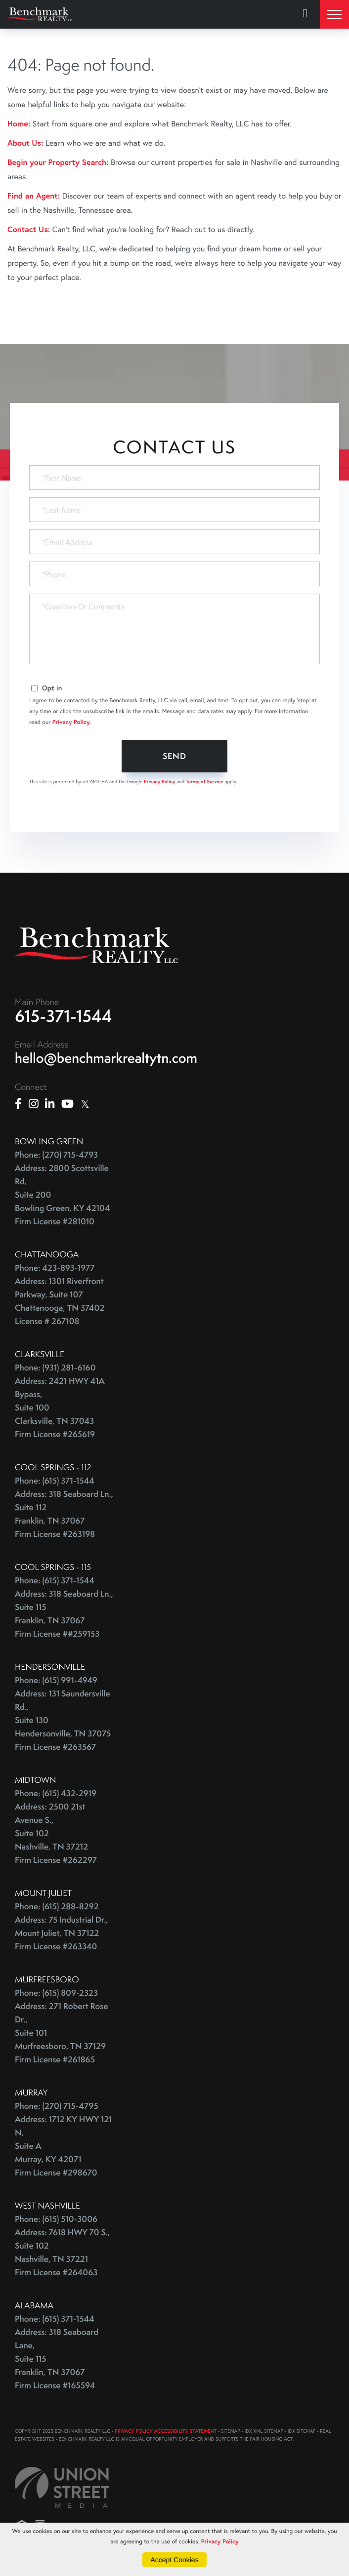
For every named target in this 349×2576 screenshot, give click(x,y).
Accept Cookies (174, 2560)
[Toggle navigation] (334, 14)
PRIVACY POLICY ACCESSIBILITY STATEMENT (166, 2431)
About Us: (25, 143)
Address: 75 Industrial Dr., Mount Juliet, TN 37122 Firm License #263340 (61, 1933)
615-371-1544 (63, 1016)
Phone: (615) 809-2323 (56, 1993)
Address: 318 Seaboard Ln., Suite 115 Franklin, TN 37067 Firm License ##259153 (64, 1614)
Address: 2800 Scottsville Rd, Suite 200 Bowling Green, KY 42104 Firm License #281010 (62, 1195)
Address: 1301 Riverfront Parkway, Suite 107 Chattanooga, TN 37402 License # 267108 (59, 1301)
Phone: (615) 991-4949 (56, 1680)
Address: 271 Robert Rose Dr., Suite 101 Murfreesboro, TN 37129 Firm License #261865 (61, 2033)
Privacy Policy (71, 722)
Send (175, 756)
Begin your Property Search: (58, 162)
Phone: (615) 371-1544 (54, 1481)
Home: (18, 124)
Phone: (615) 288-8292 (56, 1906)
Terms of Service (204, 781)
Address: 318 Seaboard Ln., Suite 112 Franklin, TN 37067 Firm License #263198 (64, 1514)
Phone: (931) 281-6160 (55, 1367)
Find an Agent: (33, 196)
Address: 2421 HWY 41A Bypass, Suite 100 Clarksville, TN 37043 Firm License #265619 (60, 1407)
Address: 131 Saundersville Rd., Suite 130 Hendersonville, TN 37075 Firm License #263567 (63, 1720)
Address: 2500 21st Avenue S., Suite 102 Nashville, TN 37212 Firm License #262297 (56, 1833)
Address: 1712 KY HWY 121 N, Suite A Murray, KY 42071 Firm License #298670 (63, 2146)
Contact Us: (28, 229)
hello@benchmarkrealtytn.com (106, 1058)
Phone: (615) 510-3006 (56, 2219)
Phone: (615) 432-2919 (55, 1793)
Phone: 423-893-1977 (55, 1268)
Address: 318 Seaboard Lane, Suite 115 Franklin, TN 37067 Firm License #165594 (56, 2359)
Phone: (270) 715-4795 (56, 2106)
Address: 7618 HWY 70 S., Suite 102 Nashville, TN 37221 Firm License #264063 (62, 2252)
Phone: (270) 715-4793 (56, 1155)
